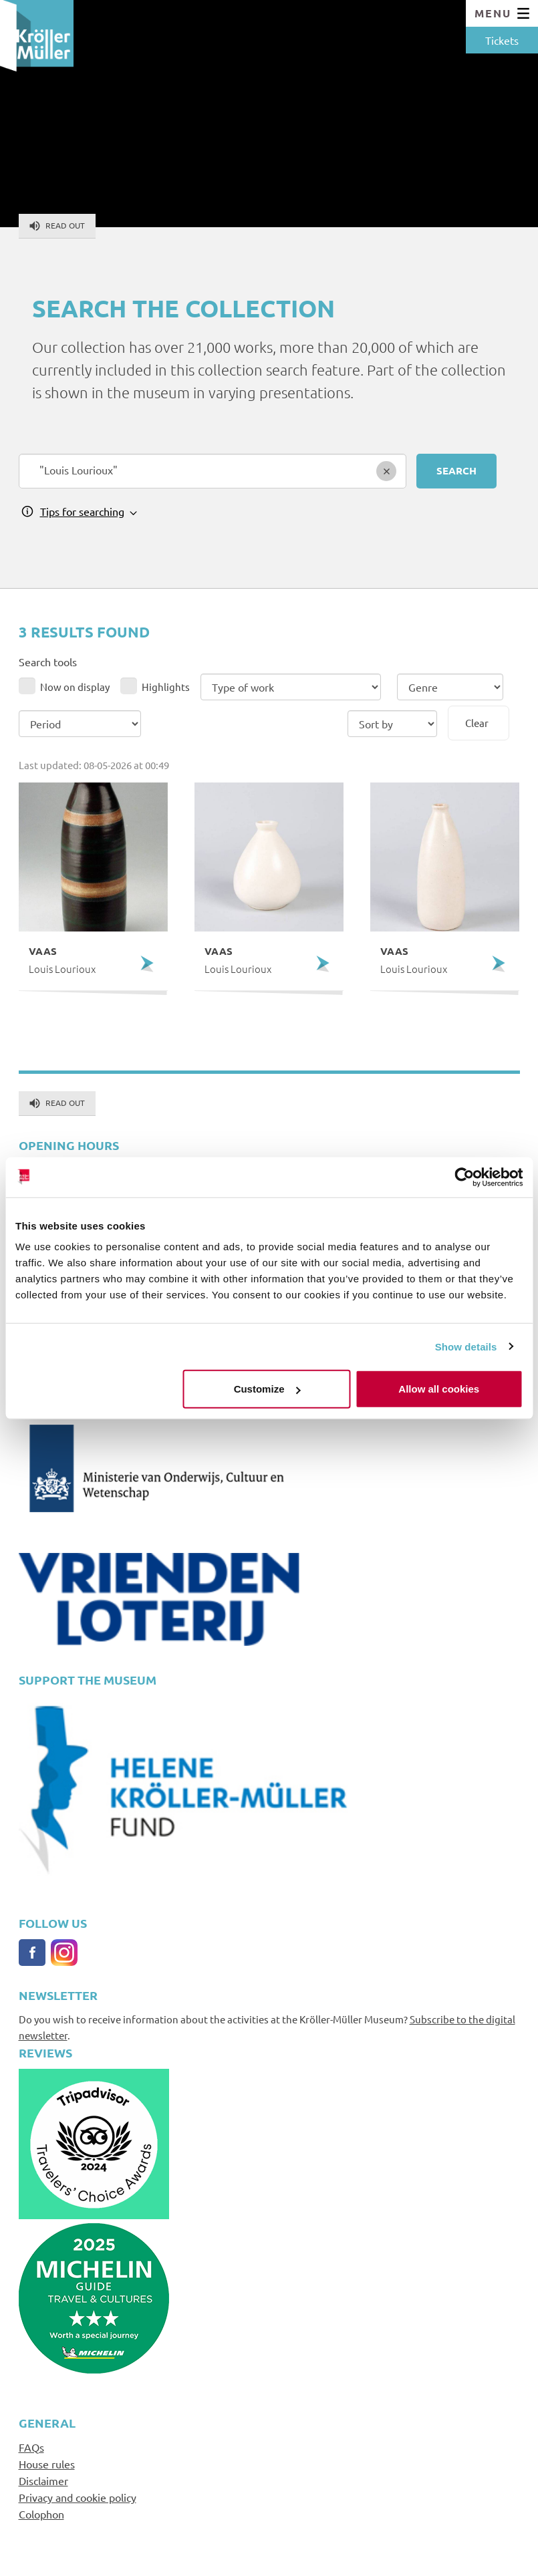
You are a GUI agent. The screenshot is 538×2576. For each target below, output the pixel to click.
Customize (267, 1389)
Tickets (502, 40)
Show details (466, 1346)
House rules (47, 2463)
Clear (477, 722)
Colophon (41, 2514)
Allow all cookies (438, 1389)
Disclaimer (43, 2480)
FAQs (31, 2447)
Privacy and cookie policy (77, 2497)
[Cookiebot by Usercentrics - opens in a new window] (464, 1177)
